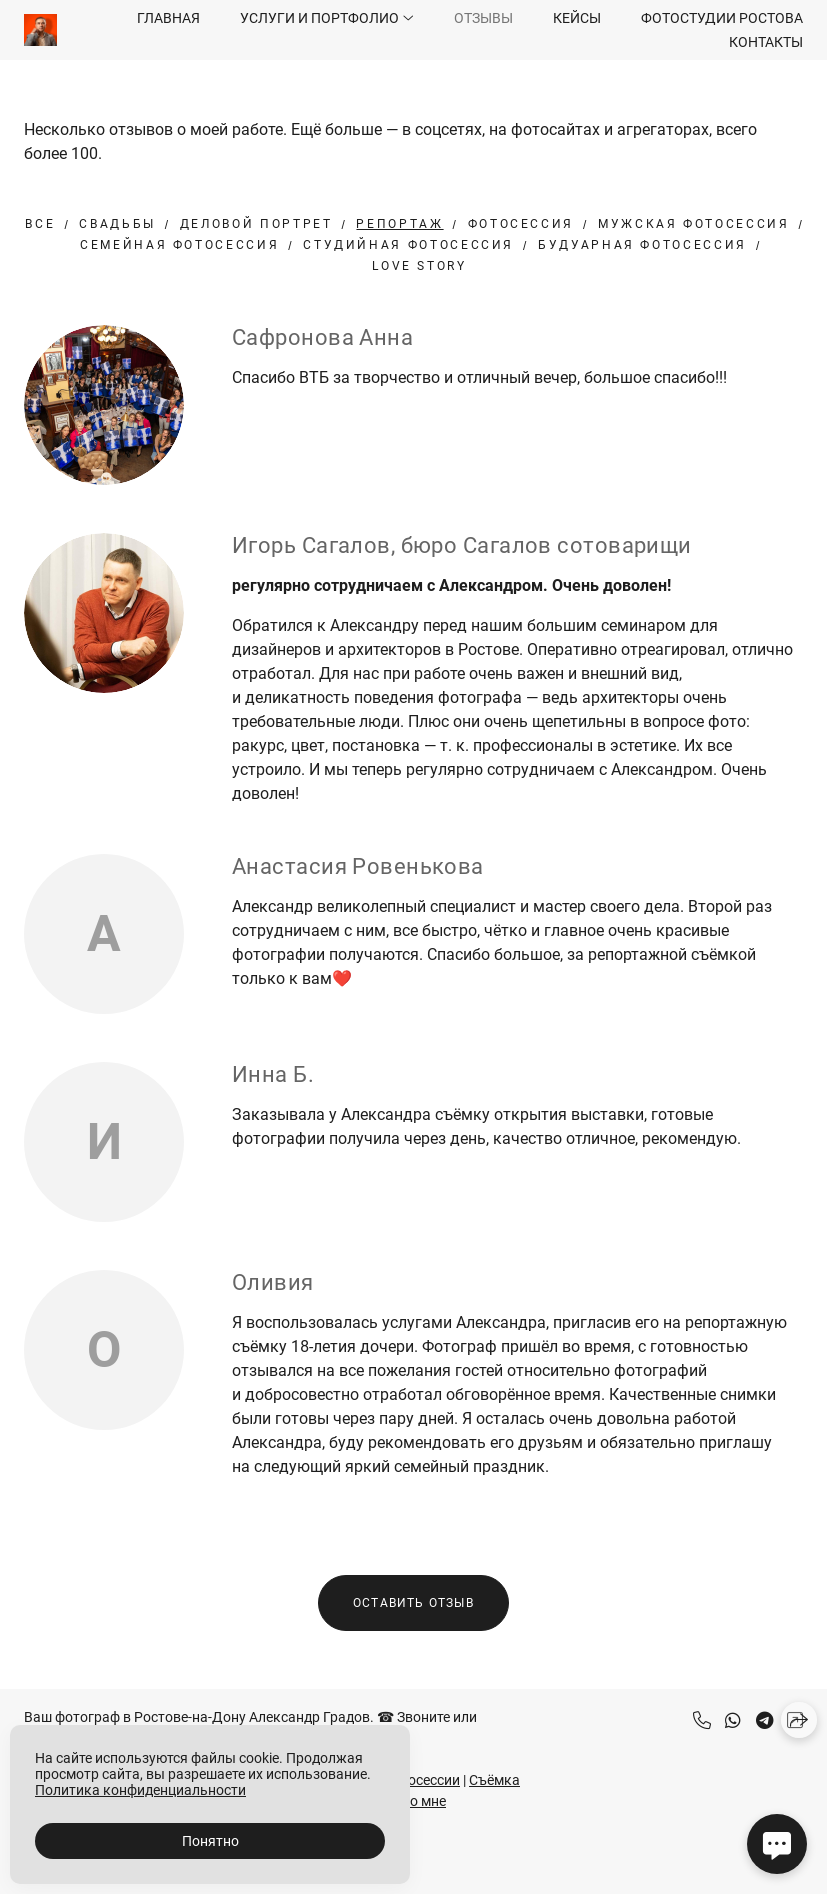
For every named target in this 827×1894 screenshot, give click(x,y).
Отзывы (483, 18)
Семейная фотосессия (179, 245)
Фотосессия (521, 224)
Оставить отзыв (413, 1603)
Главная (168, 18)
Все (40, 224)
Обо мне (419, 1801)
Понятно (210, 1841)
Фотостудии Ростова (722, 18)
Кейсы (577, 18)
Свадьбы (117, 224)
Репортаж (399, 224)
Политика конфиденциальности (140, 1790)
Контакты (766, 42)
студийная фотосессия (408, 245)
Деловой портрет (256, 224)
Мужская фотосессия (694, 224)
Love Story (419, 266)
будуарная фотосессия (642, 245)
